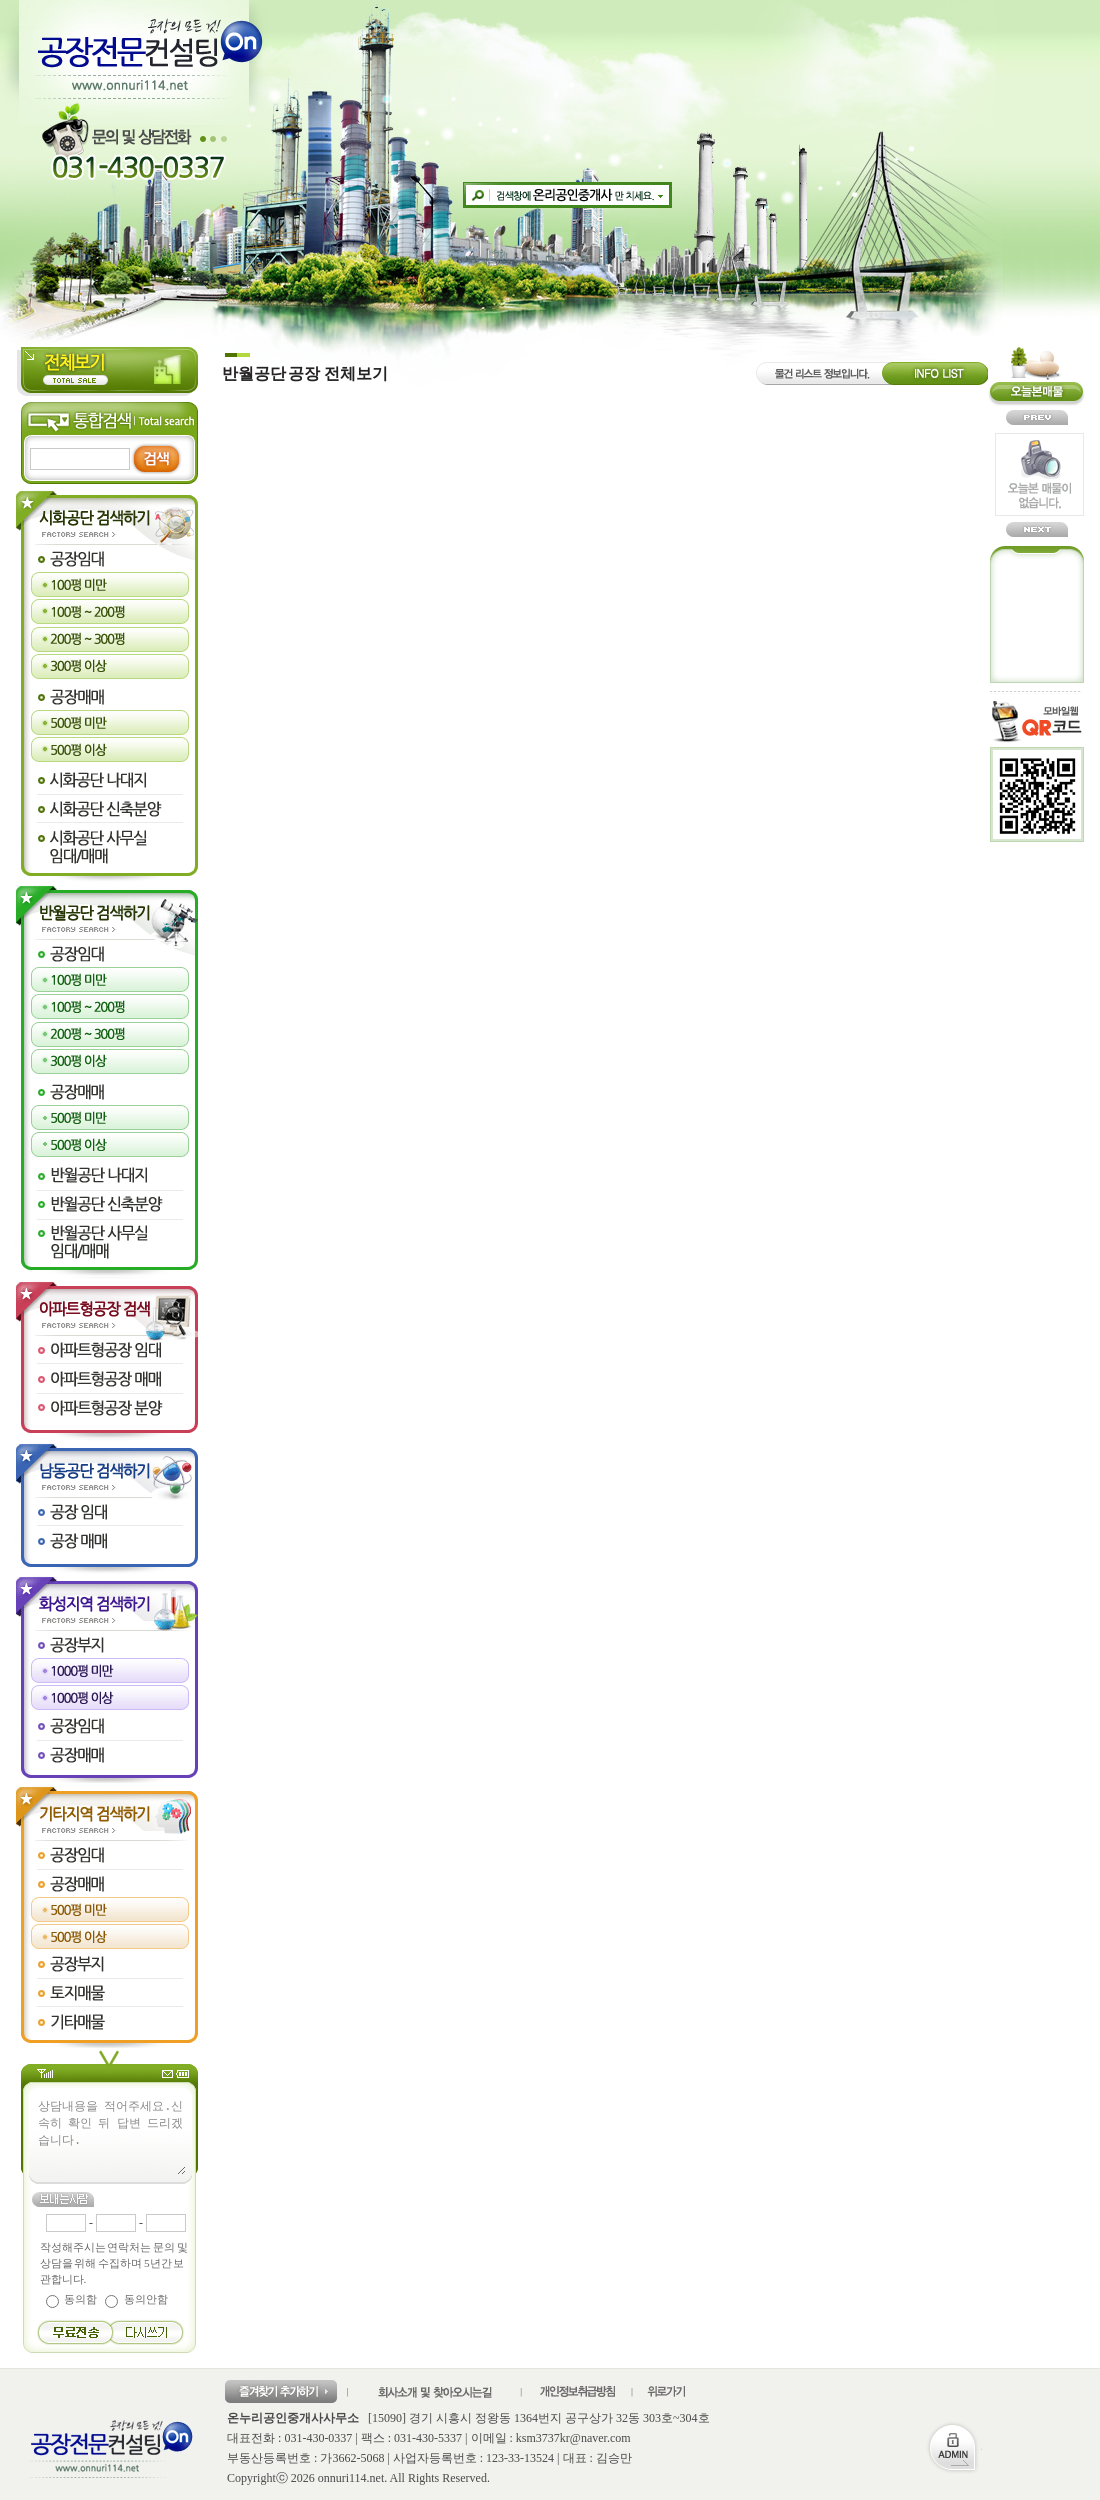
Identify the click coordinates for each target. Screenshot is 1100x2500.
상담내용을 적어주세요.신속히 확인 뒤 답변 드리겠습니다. (111, 2136)
